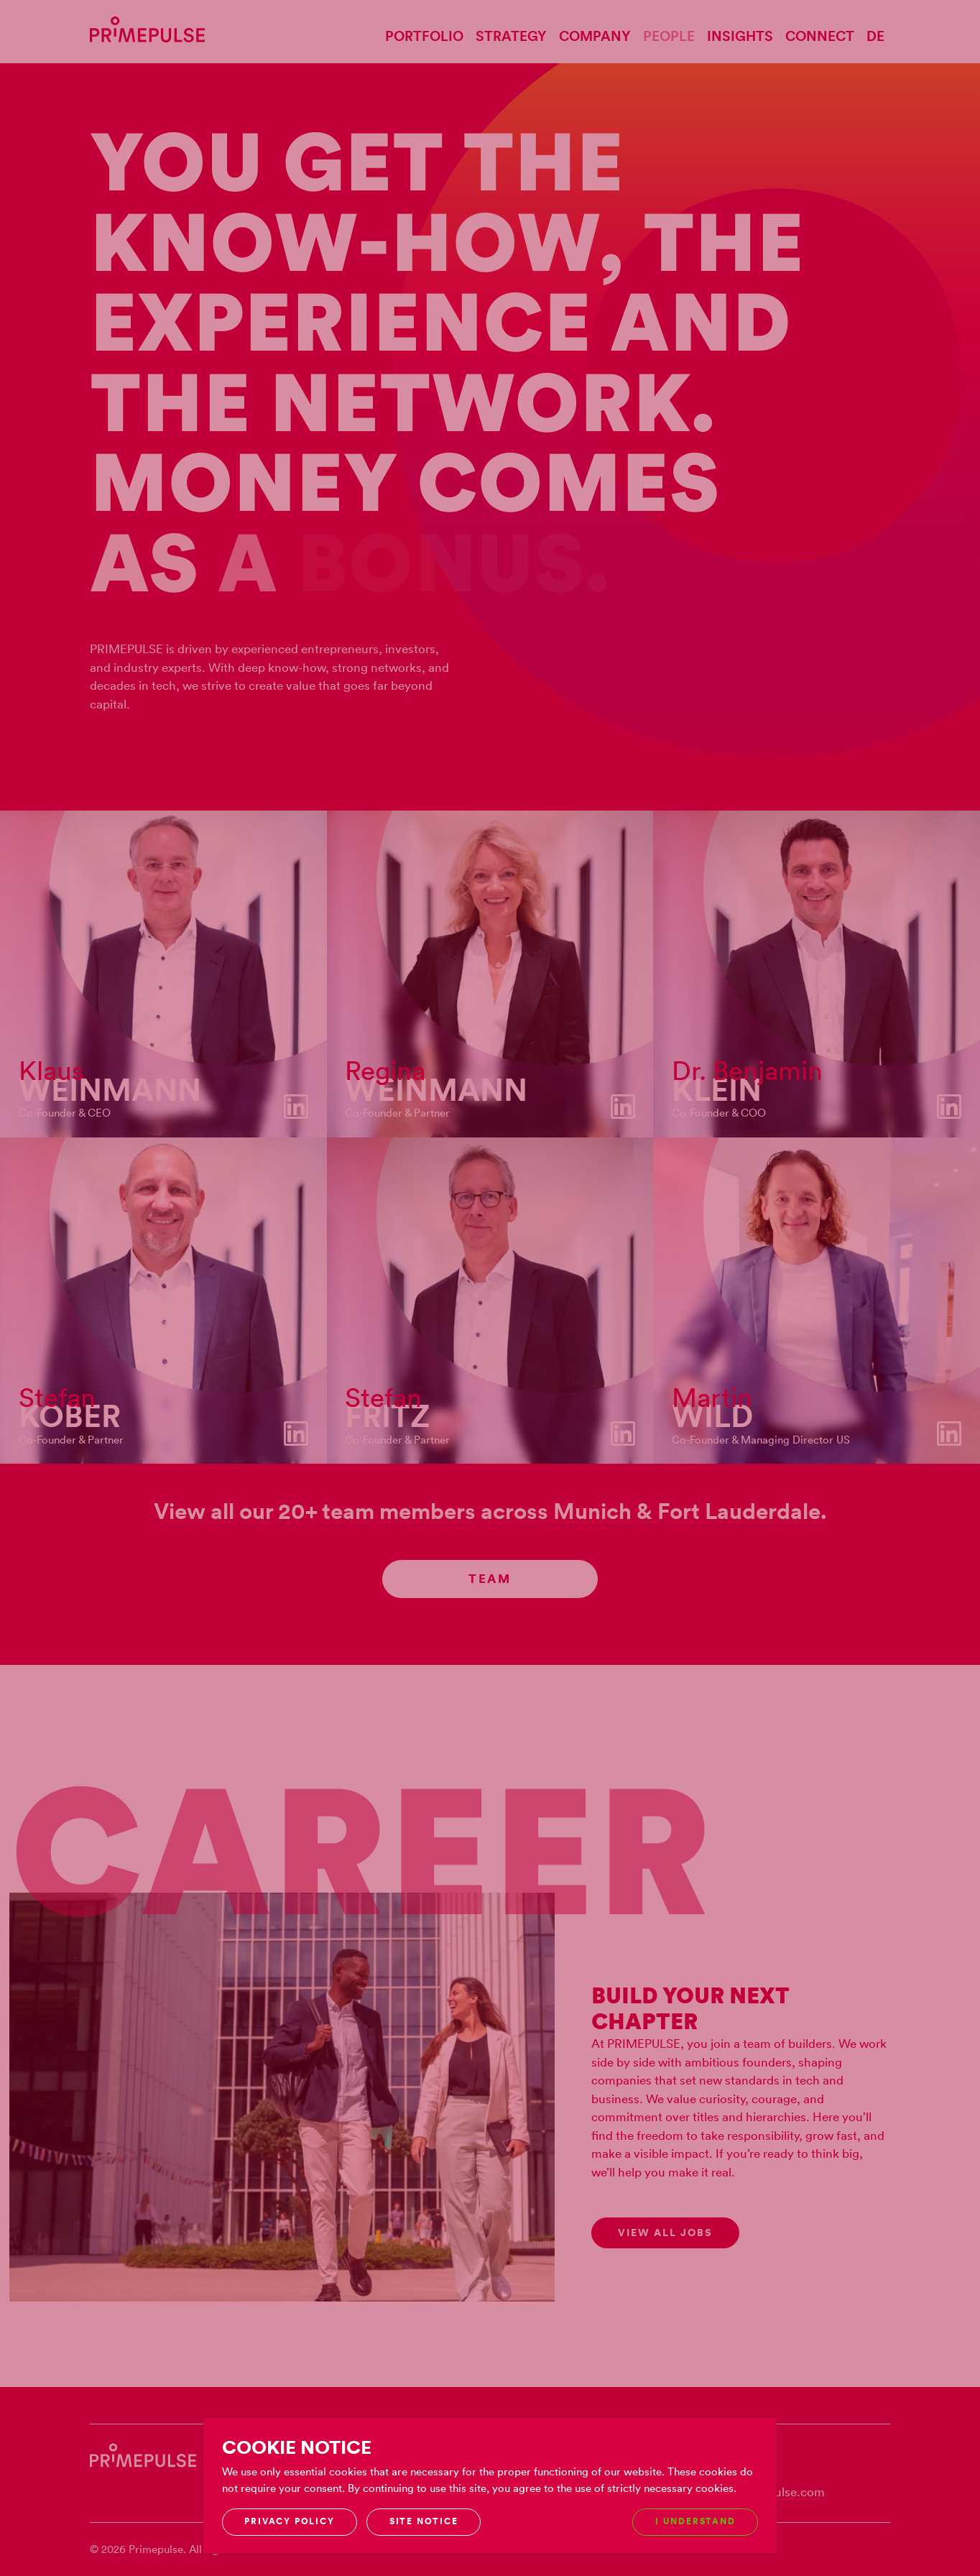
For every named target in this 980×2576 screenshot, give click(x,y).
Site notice (423, 2521)
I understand (695, 2521)
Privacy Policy (289, 2521)
